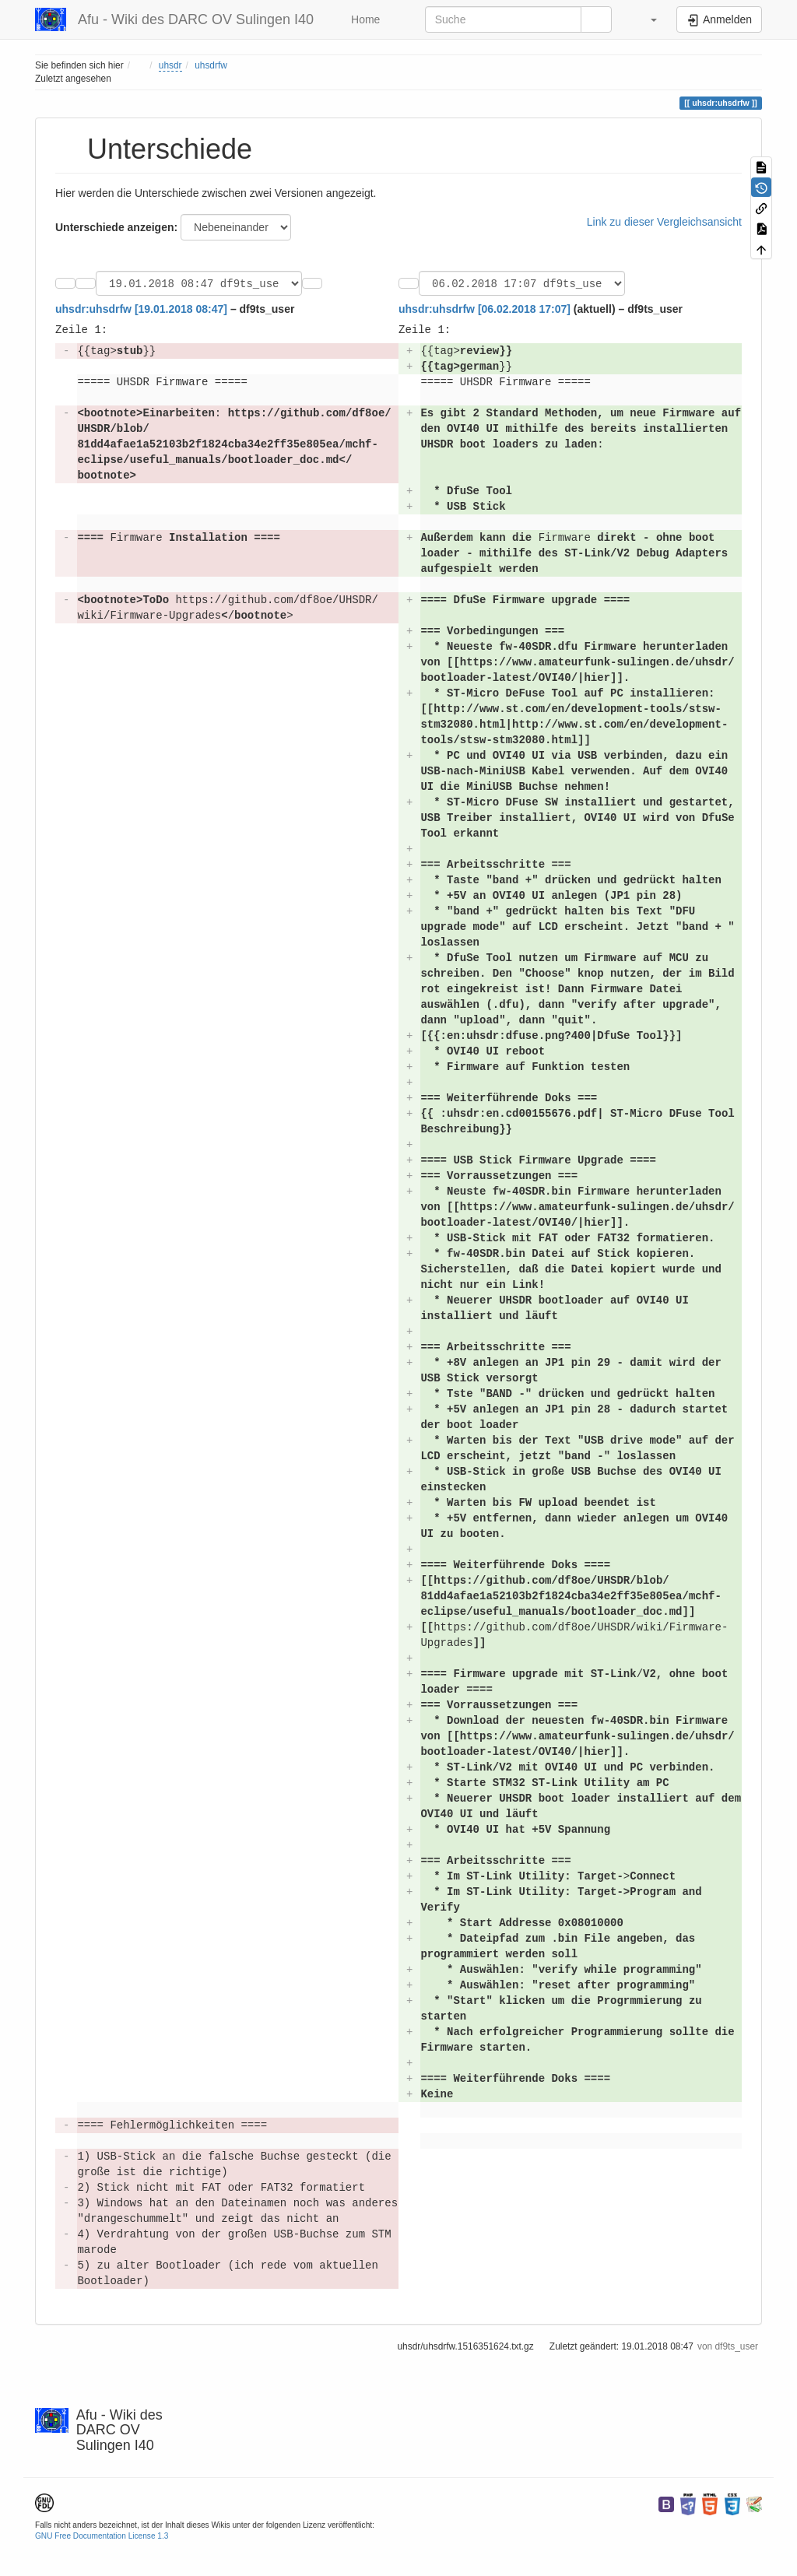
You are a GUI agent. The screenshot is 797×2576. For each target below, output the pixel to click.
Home (364, 19)
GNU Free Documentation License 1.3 (101, 2538)
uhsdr (170, 65)
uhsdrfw (211, 65)
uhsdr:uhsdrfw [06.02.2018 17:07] (484, 311)
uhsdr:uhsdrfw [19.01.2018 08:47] (141, 311)
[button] (646, 19)
